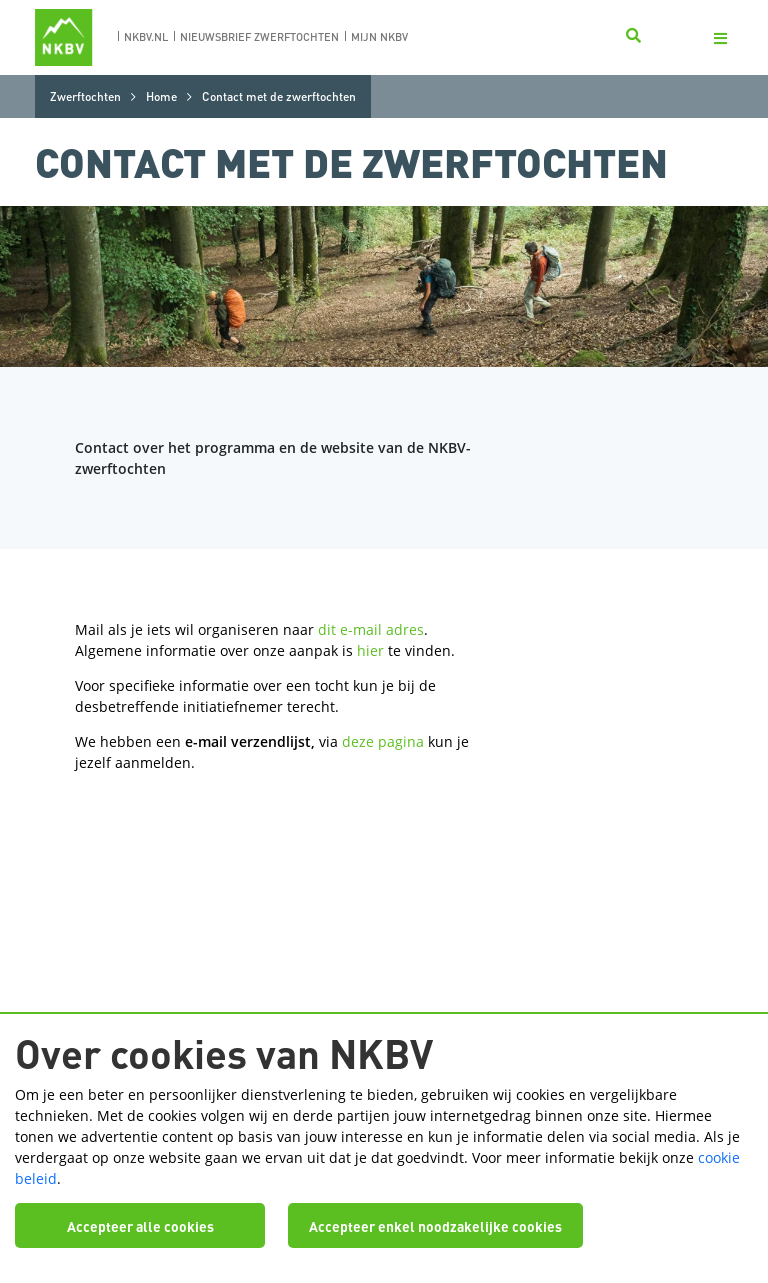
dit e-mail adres (371, 629)
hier (370, 650)
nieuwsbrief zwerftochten (259, 37)
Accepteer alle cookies (140, 1226)
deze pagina (383, 741)
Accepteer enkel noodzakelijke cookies (435, 1226)
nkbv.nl (146, 37)
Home (161, 96)
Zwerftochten (85, 96)
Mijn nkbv (379, 37)
